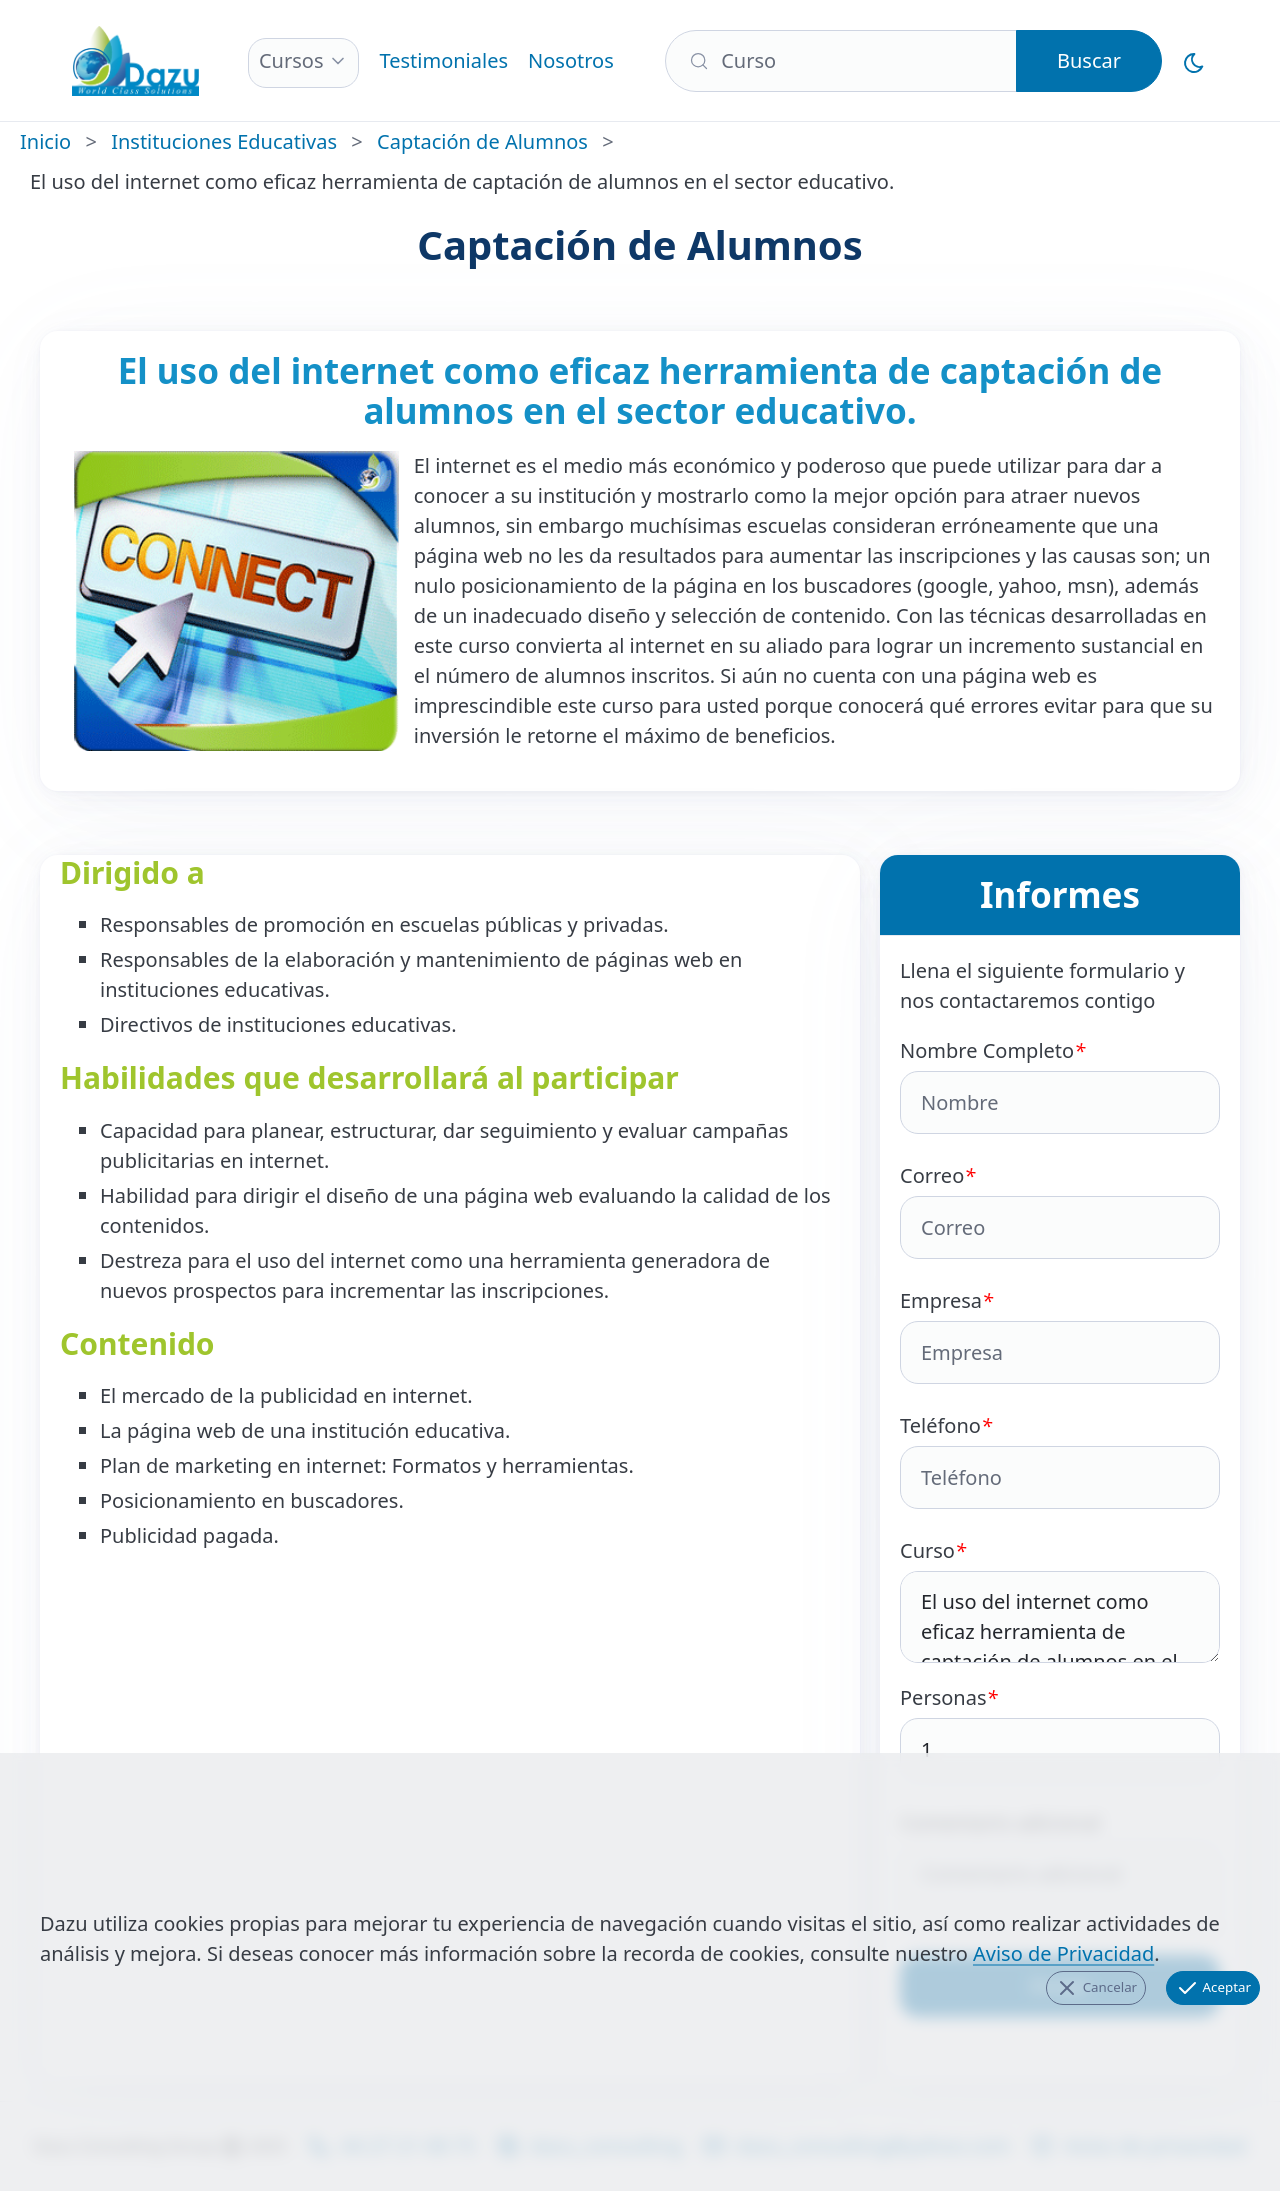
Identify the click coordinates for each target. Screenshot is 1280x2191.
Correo (1060, 1210)
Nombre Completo (1060, 1085)
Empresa (1060, 1335)
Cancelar (1096, 1988)
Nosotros (571, 60)
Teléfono (1060, 1460)
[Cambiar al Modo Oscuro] (1194, 61)
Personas (1060, 1732)
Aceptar (1213, 1988)
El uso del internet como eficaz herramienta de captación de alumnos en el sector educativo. (1060, 1617)
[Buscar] (841, 61)
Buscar (1089, 60)
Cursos (291, 60)
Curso (1060, 1600)
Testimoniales (443, 60)
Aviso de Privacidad (1063, 1953)
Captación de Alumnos (482, 141)
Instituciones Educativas (224, 141)
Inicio (45, 141)
